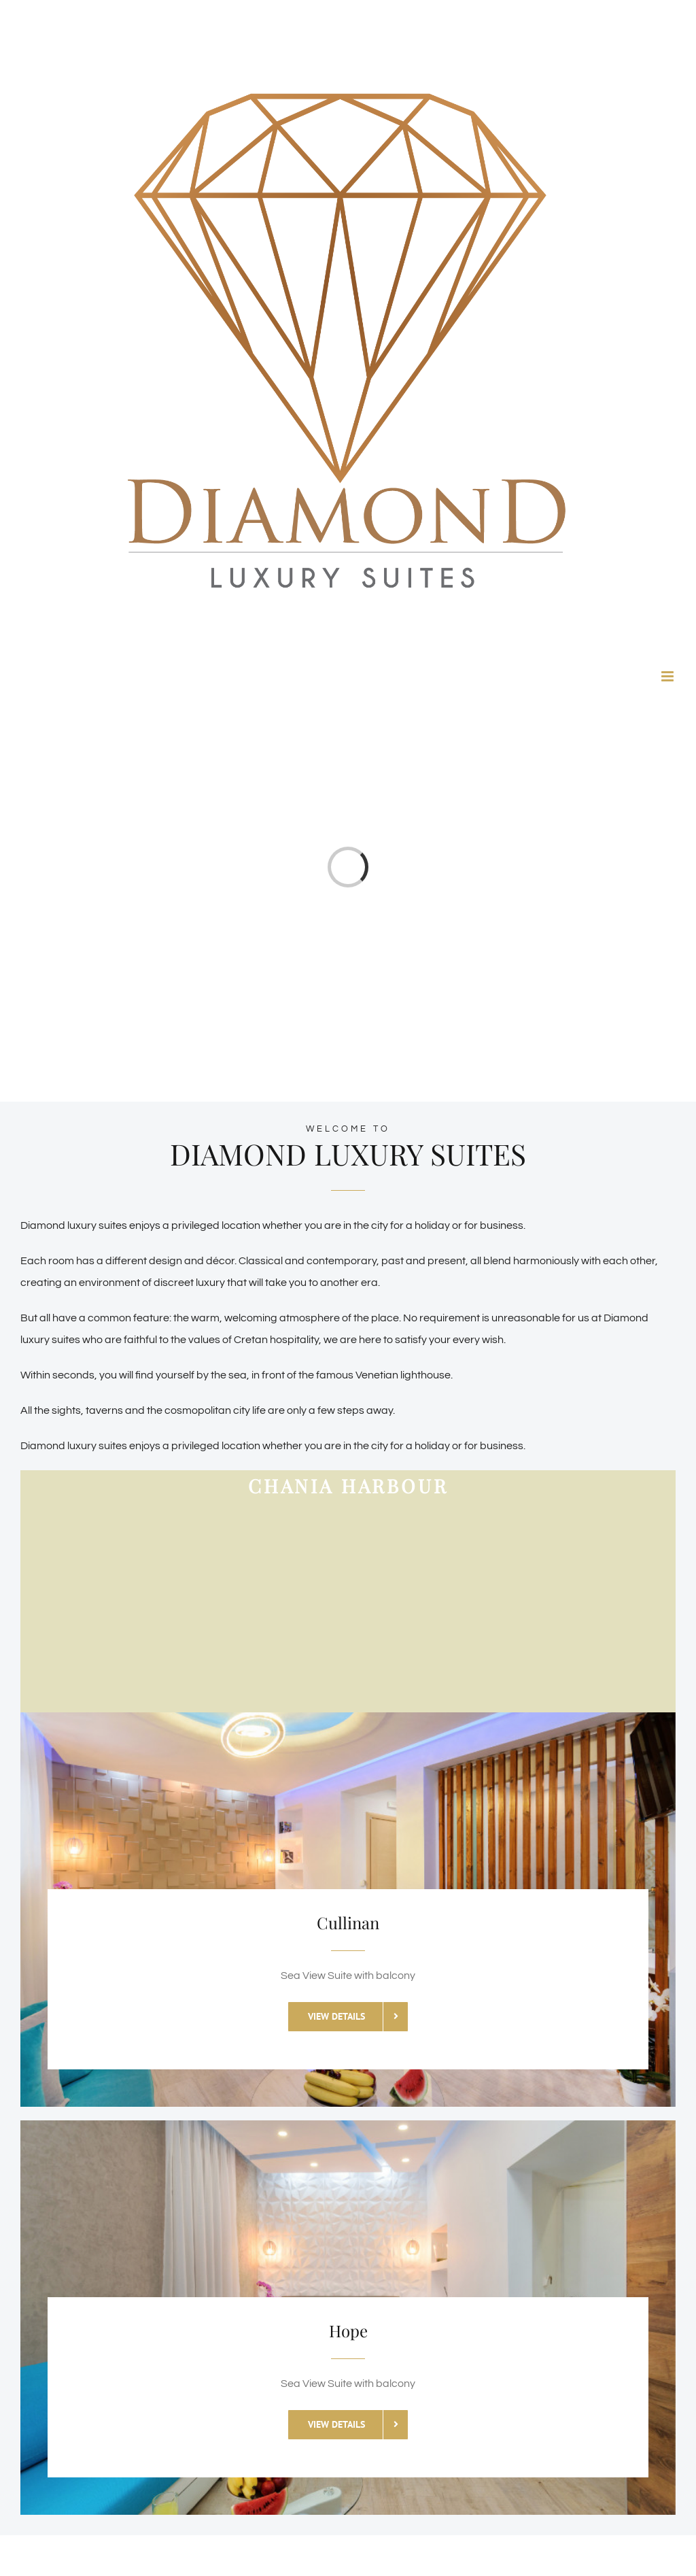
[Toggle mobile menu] (668, 676)
